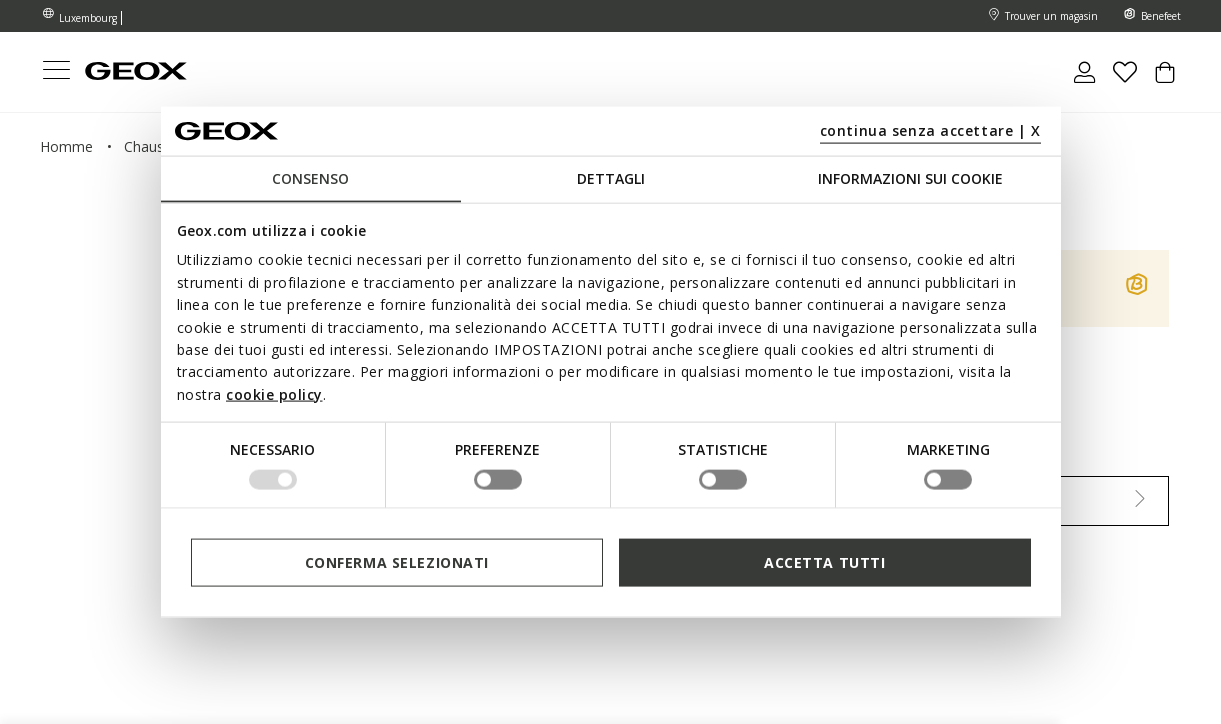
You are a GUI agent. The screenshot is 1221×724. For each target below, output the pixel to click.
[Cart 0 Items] (1165, 80)
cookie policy (274, 393)
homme (66, 146)
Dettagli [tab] (611, 178)
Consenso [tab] (310, 178)
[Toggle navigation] (56, 72)
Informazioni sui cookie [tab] (910, 178)
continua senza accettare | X (930, 129)
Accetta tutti (824, 561)
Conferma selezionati (397, 561)
